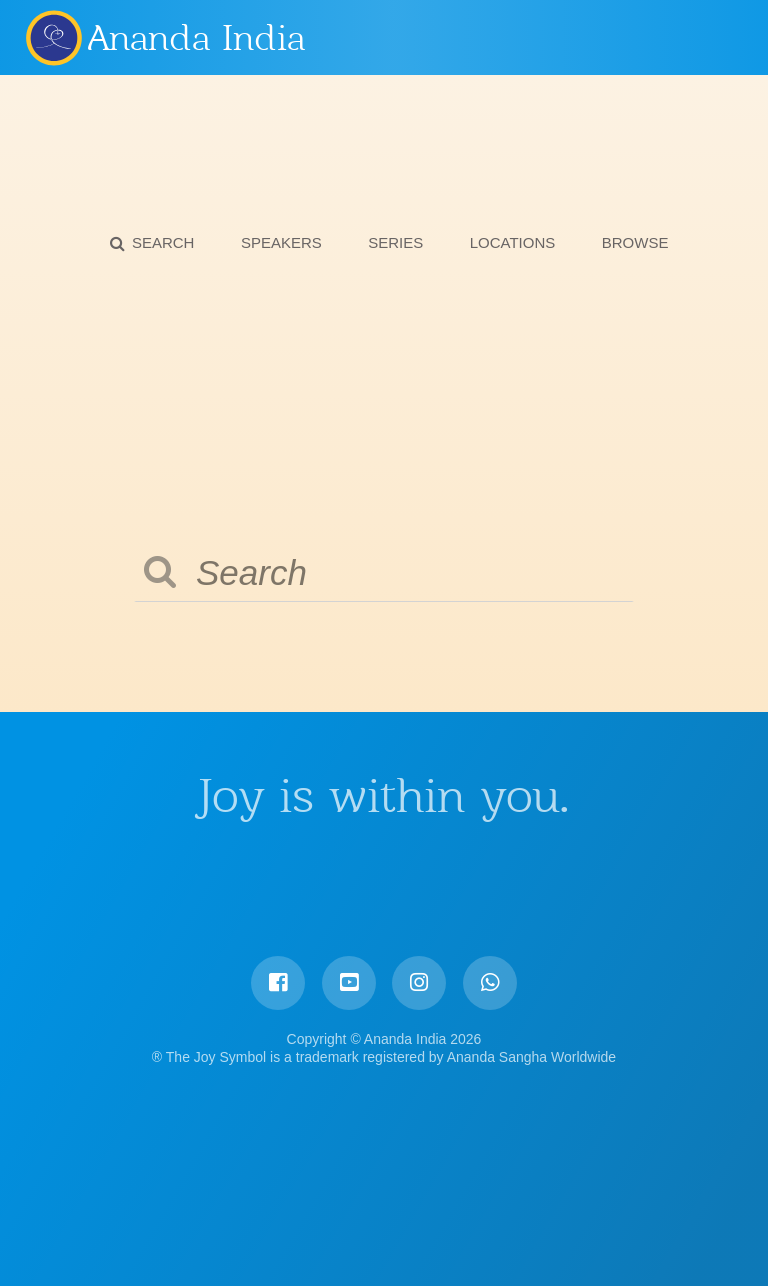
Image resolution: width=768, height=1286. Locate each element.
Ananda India (196, 38)
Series (395, 242)
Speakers (281, 242)
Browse (635, 242)
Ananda (53, 37)
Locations (513, 242)
